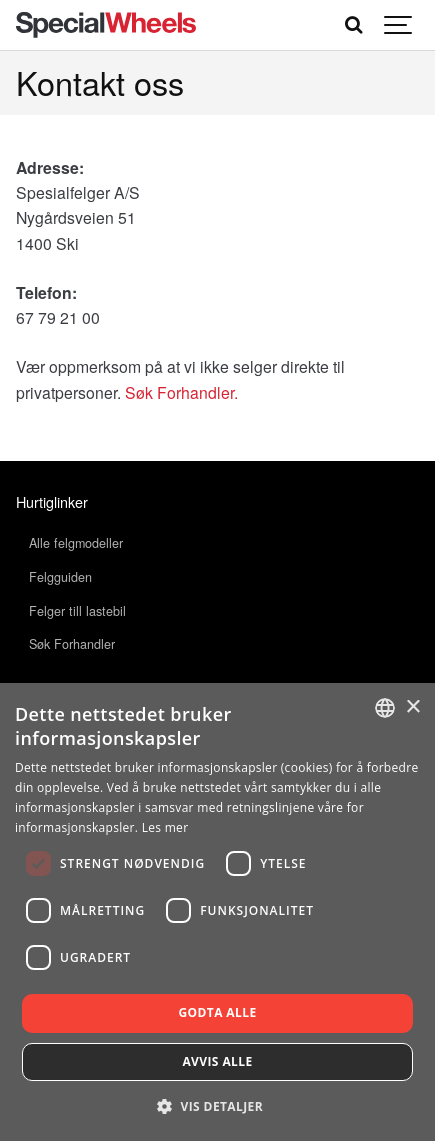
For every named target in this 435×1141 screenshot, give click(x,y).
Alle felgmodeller (76, 543)
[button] (217, 1106)
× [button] (412, 707)
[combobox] (385, 708)
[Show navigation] (399, 25)
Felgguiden (60, 577)
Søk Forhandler (72, 644)
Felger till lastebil (77, 611)
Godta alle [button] (217, 1012)
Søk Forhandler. (181, 392)
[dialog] (217, 912)
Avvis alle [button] (217, 1061)
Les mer (165, 827)
